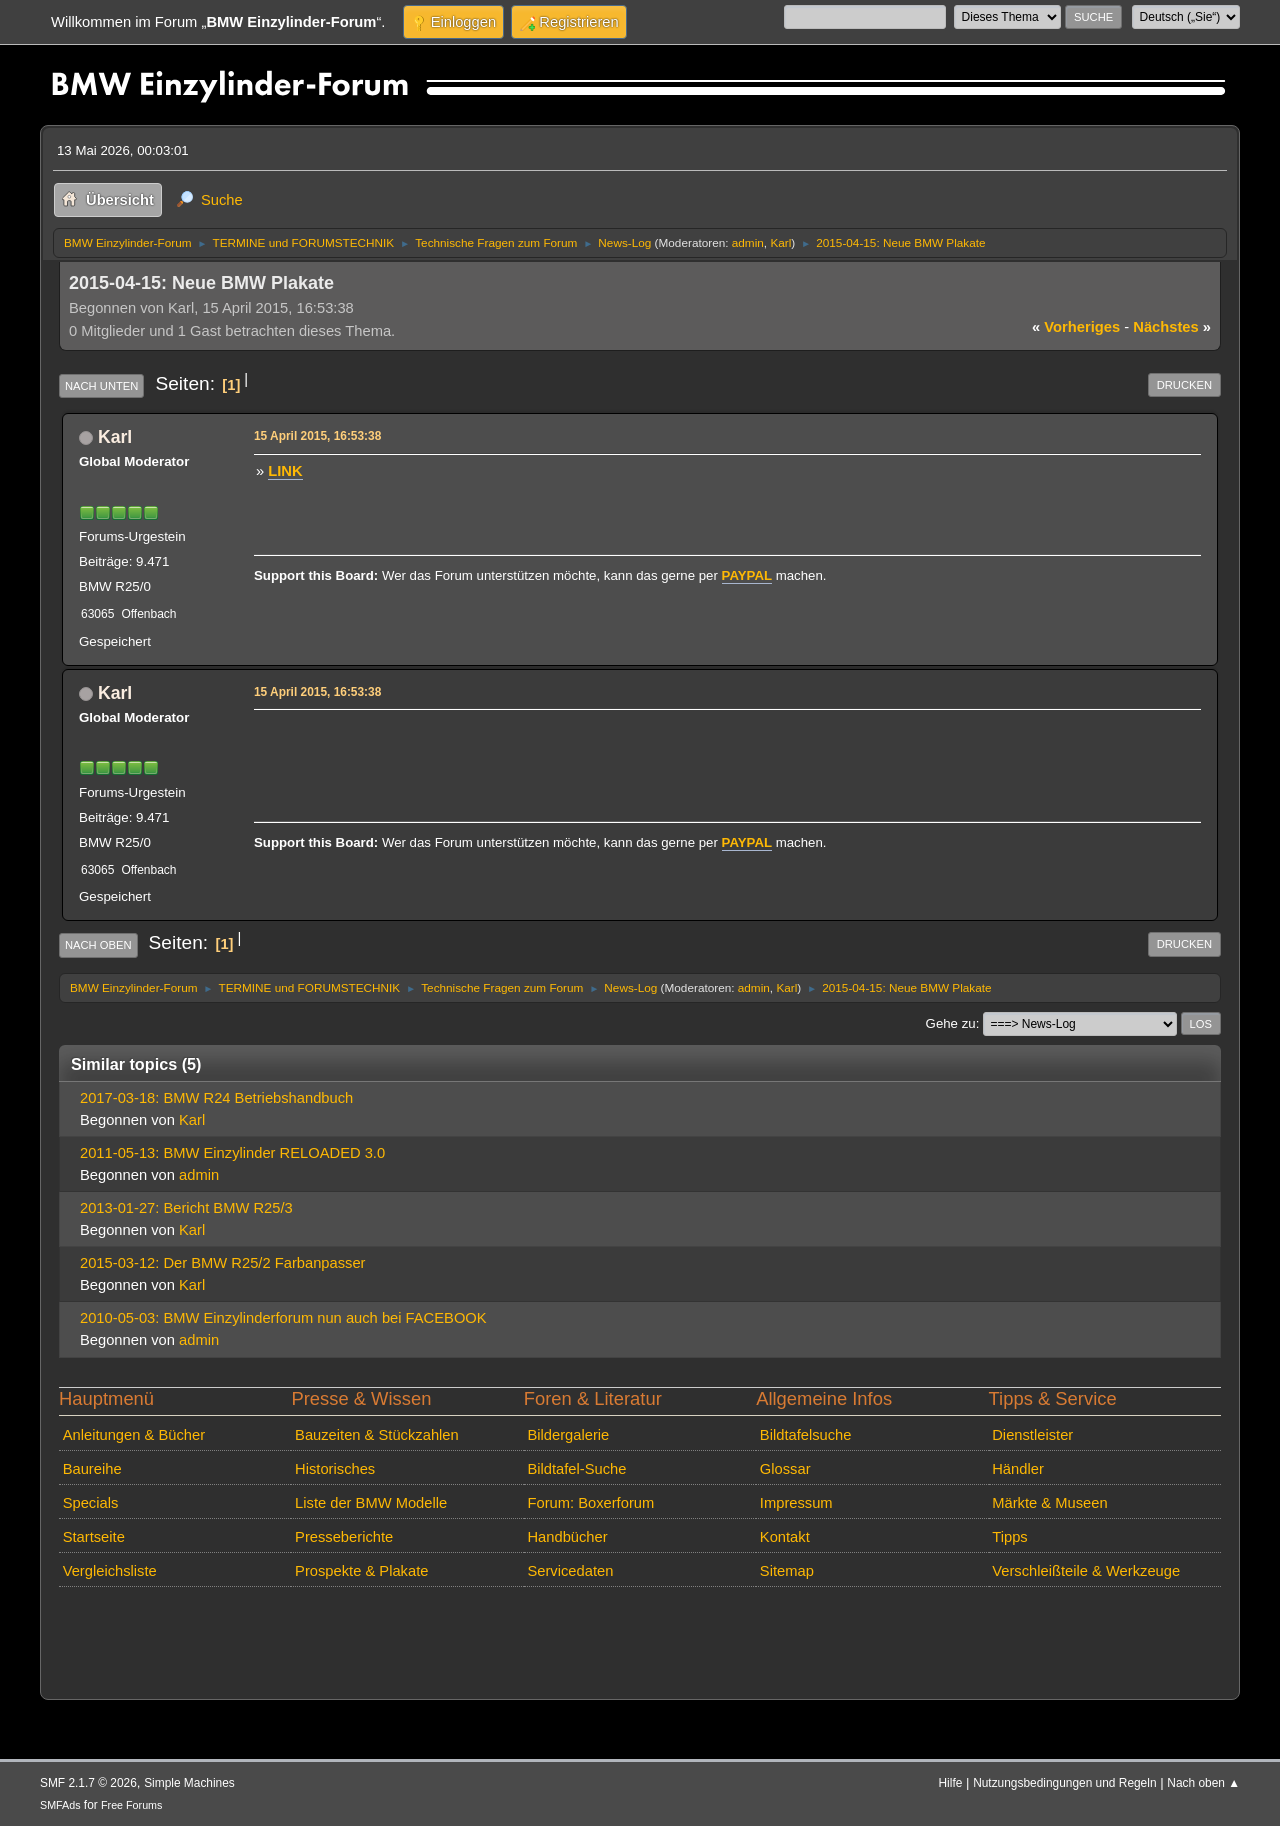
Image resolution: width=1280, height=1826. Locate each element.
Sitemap (787, 1571)
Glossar (785, 1469)
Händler (1018, 1469)
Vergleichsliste (110, 1571)
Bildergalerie (568, 1435)
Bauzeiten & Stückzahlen (377, 1435)
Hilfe (951, 1783)
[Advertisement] (620, 746)
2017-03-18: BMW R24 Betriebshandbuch (216, 1098)
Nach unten (101, 386)
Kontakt (785, 1537)
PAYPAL (747, 575)
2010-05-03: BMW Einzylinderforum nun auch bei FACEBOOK (283, 1318)
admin (748, 242)
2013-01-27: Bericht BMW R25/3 (186, 1208)
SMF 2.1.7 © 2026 (88, 1783)
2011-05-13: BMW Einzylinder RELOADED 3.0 (232, 1153)
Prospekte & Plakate (361, 1571)
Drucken (1184, 385)
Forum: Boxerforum (590, 1503)
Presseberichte (344, 1537)
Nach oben (98, 945)
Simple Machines (189, 1783)
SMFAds (60, 1805)
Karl (780, 242)
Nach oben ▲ (1203, 1783)
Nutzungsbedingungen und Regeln (1064, 1783)
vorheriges (1076, 327)
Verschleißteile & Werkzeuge (1086, 1571)
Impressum (796, 1503)
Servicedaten (570, 1571)
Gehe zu (951, 1023)
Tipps (1009, 1537)
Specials (91, 1503)
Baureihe (92, 1469)
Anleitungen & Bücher (134, 1435)
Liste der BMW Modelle (371, 1503)
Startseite (94, 1537)
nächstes (1172, 327)
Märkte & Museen (1049, 1503)
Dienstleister (1032, 1435)
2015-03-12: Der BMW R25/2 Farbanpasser (223, 1263)
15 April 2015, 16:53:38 (317, 436)
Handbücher (567, 1537)
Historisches (335, 1469)
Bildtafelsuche (806, 1435)
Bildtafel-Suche (576, 1469)
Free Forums (131, 1805)
